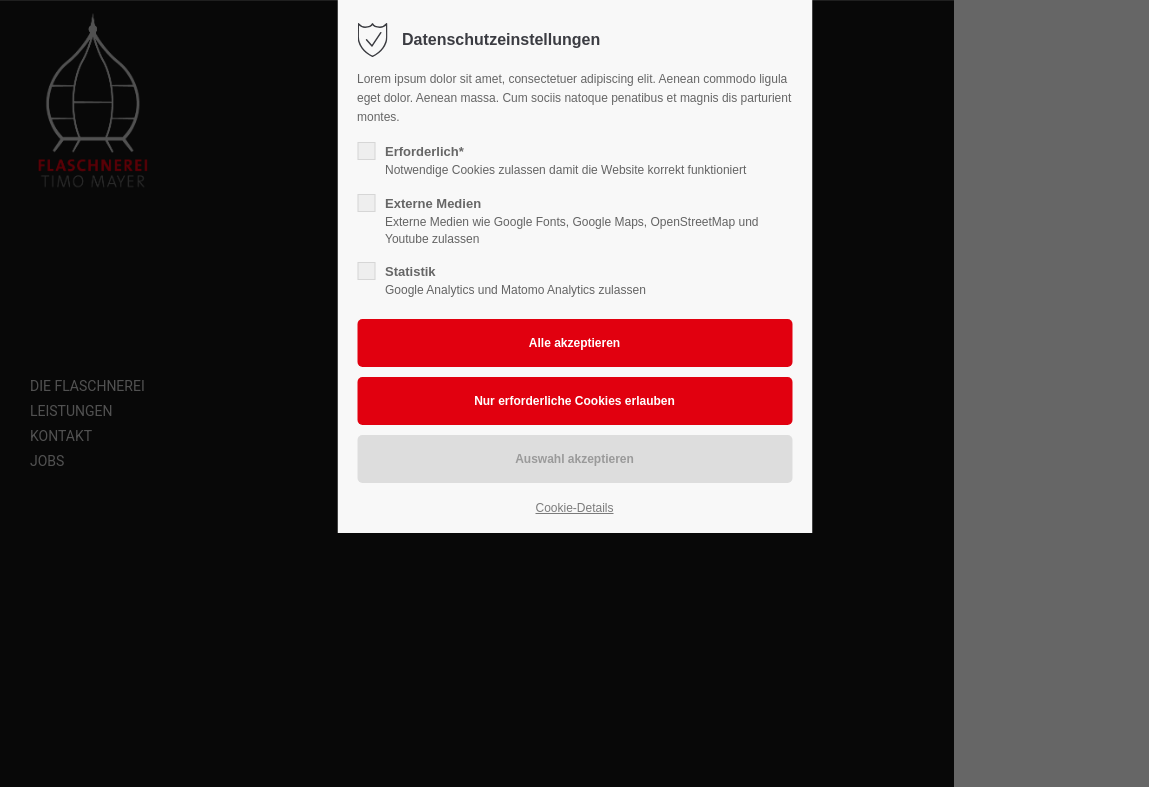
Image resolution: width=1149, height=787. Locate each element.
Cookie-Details (574, 508)
